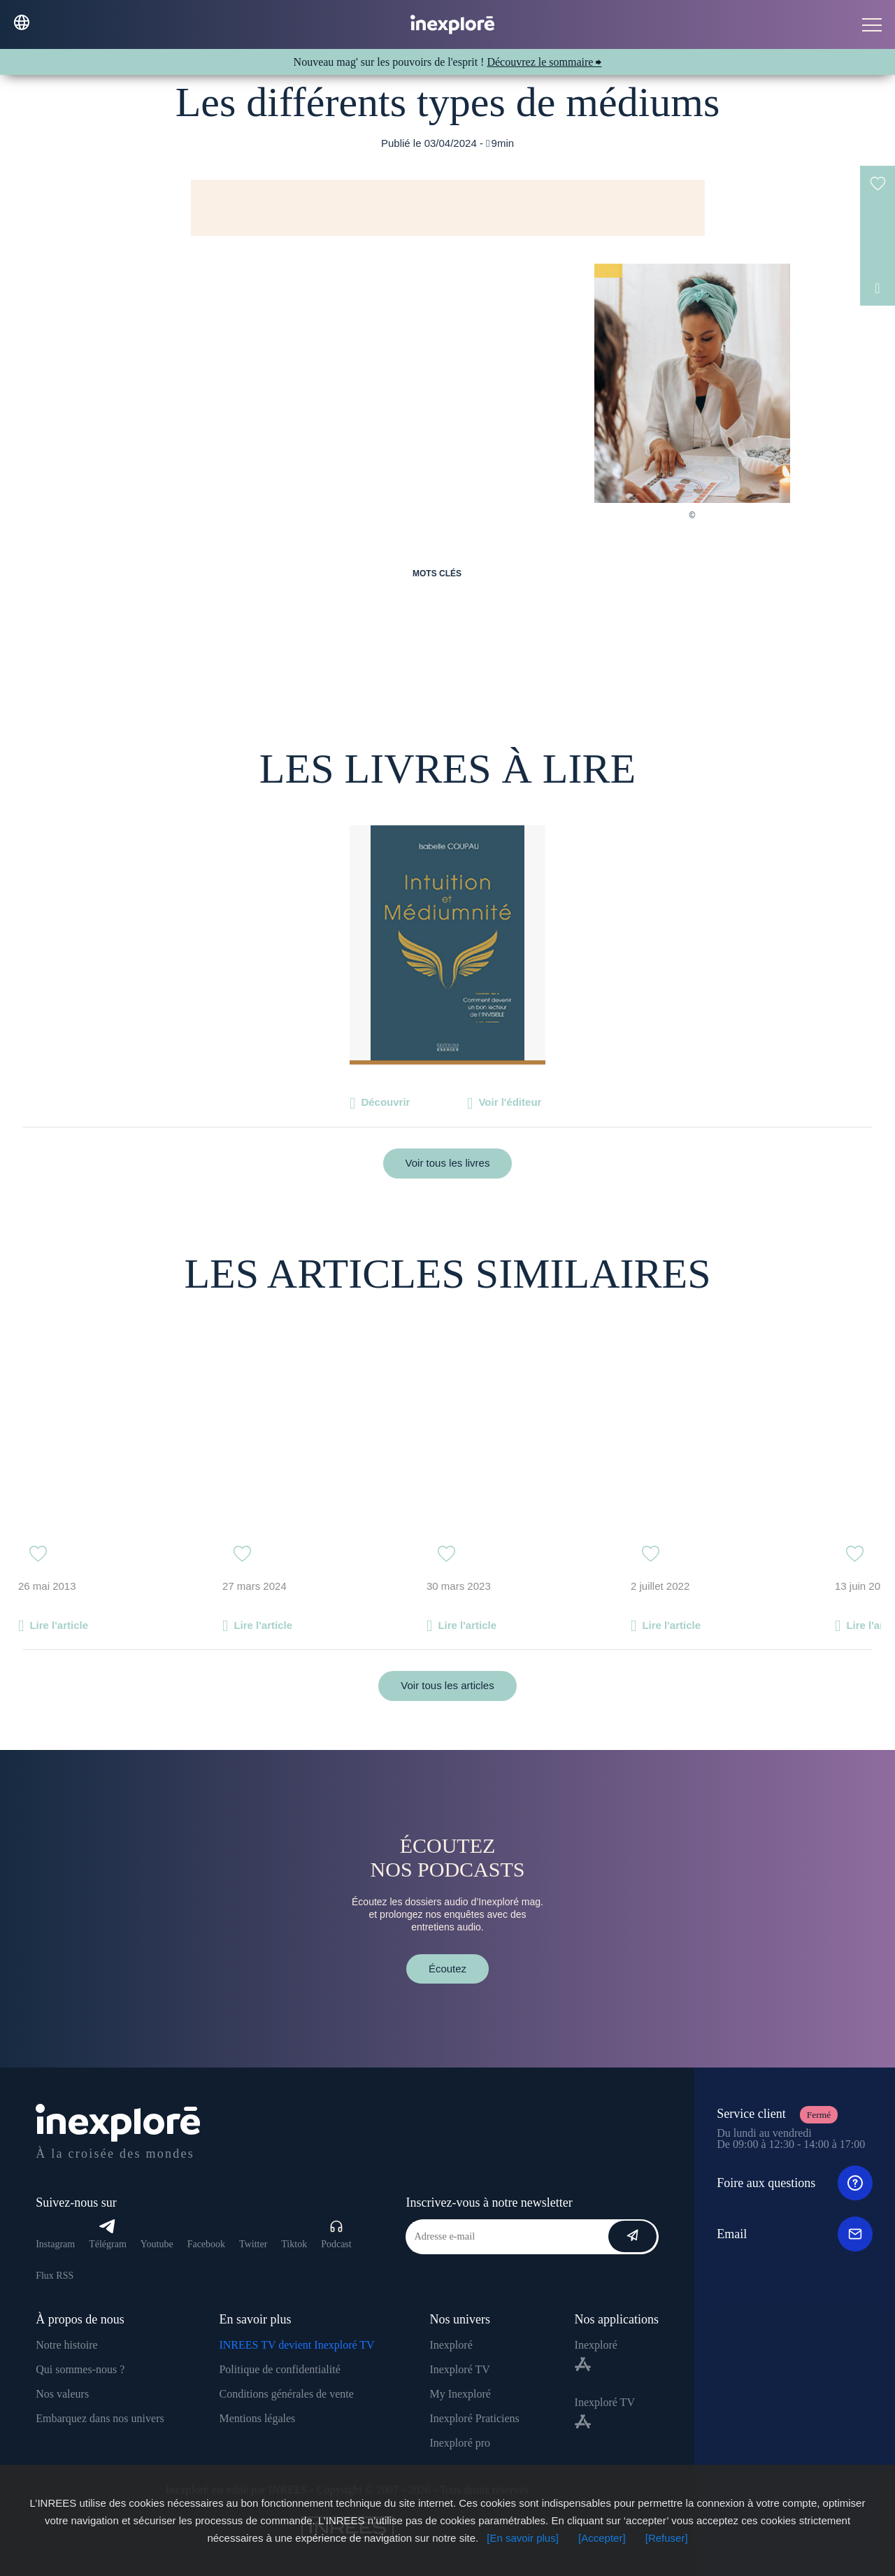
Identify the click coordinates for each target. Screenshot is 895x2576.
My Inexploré (460, 2394)
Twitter (253, 2244)
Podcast (336, 2234)
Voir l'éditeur (509, 1102)
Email (795, 2233)
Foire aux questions (795, 2182)
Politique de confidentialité (279, 2369)
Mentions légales (257, 2418)
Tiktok (294, 2244)
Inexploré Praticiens (474, 2418)
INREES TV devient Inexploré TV (296, 2345)
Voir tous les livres (448, 1163)
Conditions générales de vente (286, 2394)
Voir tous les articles (447, 1685)
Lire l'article (58, 1625)
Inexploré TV (459, 2369)
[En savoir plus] (523, 2538)
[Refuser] (666, 2538)
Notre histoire (66, 2345)
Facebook (206, 2244)
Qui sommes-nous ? (80, 2369)
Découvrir (385, 1102)
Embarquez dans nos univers (100, 2418)
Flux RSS (54, 2275)
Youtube (157, 2244)
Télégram (108, 2234)
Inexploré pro (459, 2443)
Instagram (55, 2244)
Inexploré (450, 2345)
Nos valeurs (62, 2394)
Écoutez (447, 1968)
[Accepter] (602, 2538)
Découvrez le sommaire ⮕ (544, 62)
